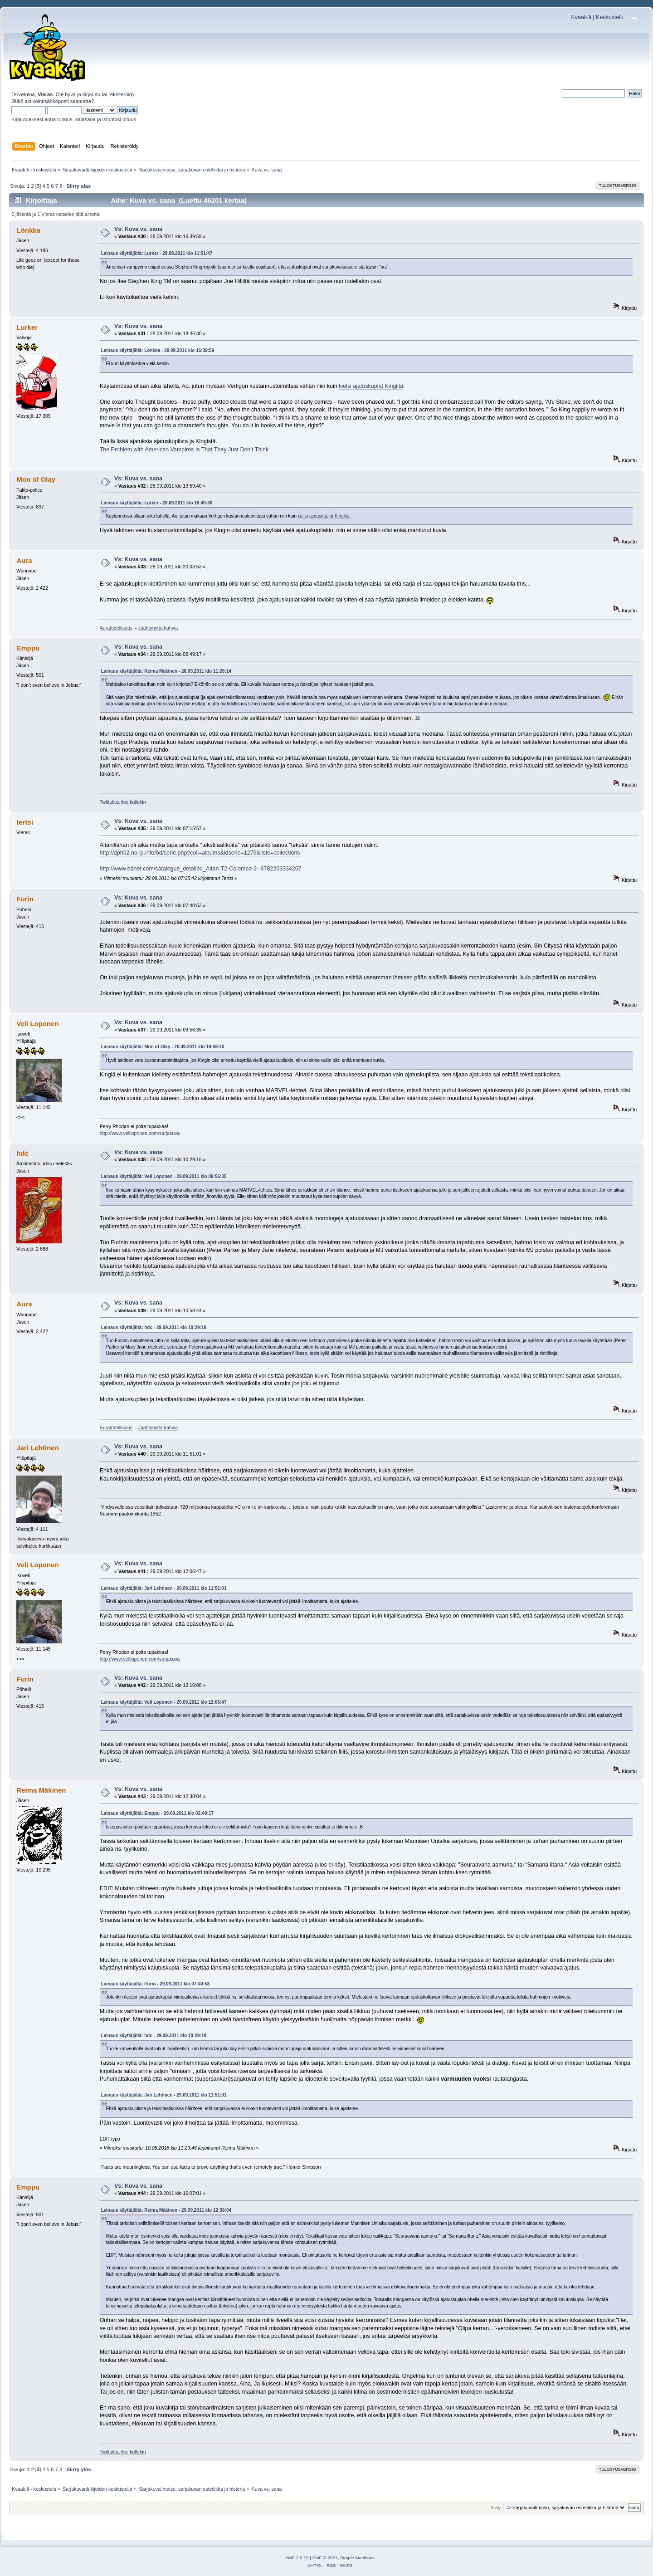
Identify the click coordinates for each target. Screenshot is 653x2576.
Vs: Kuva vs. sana (138, 229)
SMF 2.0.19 (297, 2557)
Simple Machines (357, 2557)
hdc (22, 1153)
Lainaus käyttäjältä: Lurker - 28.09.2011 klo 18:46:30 (157, 502)
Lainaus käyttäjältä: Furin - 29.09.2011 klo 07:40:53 (155, 1983)
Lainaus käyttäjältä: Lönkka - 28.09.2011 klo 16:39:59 (157, 350)
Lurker (27, 327)
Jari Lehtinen (37, 1448)
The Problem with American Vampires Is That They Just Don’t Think (184, 449)
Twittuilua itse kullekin (123, 802)
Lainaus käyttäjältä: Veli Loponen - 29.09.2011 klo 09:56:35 (164, 1176)
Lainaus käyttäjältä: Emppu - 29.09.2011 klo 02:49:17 (157, 1813)
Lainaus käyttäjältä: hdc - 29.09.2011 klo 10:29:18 (153, 1327)
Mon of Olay (35, 479)
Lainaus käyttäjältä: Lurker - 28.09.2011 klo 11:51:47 (157, 253)
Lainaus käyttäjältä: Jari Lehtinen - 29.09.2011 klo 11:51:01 (164, 1588)
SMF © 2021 (325, 2557)
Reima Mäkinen (41, 1790)
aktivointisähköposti (46, 101)
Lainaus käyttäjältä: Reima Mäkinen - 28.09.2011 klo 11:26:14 (166, 671)
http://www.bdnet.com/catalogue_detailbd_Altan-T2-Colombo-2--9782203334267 (201, 868)
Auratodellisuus (116, 628)
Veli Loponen (37, 1023)
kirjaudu (91, 94)
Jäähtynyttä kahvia (158, 628)
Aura (24, 560)
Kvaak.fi (581, 17)
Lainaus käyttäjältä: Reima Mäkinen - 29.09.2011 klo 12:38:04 (166, 2210)
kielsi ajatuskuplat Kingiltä (371, 386)
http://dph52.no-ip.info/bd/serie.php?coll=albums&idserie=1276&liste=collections (200, 853)
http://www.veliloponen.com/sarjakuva (140, 1133)
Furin (24, 899)
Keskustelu (610, 17)
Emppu (27, 648)
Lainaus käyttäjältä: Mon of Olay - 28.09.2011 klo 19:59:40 (162, 1046)
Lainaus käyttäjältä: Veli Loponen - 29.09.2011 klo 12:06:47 (164, 1702)
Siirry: (496, 2507)
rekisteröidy (121, 94)
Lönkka (28, 230)
